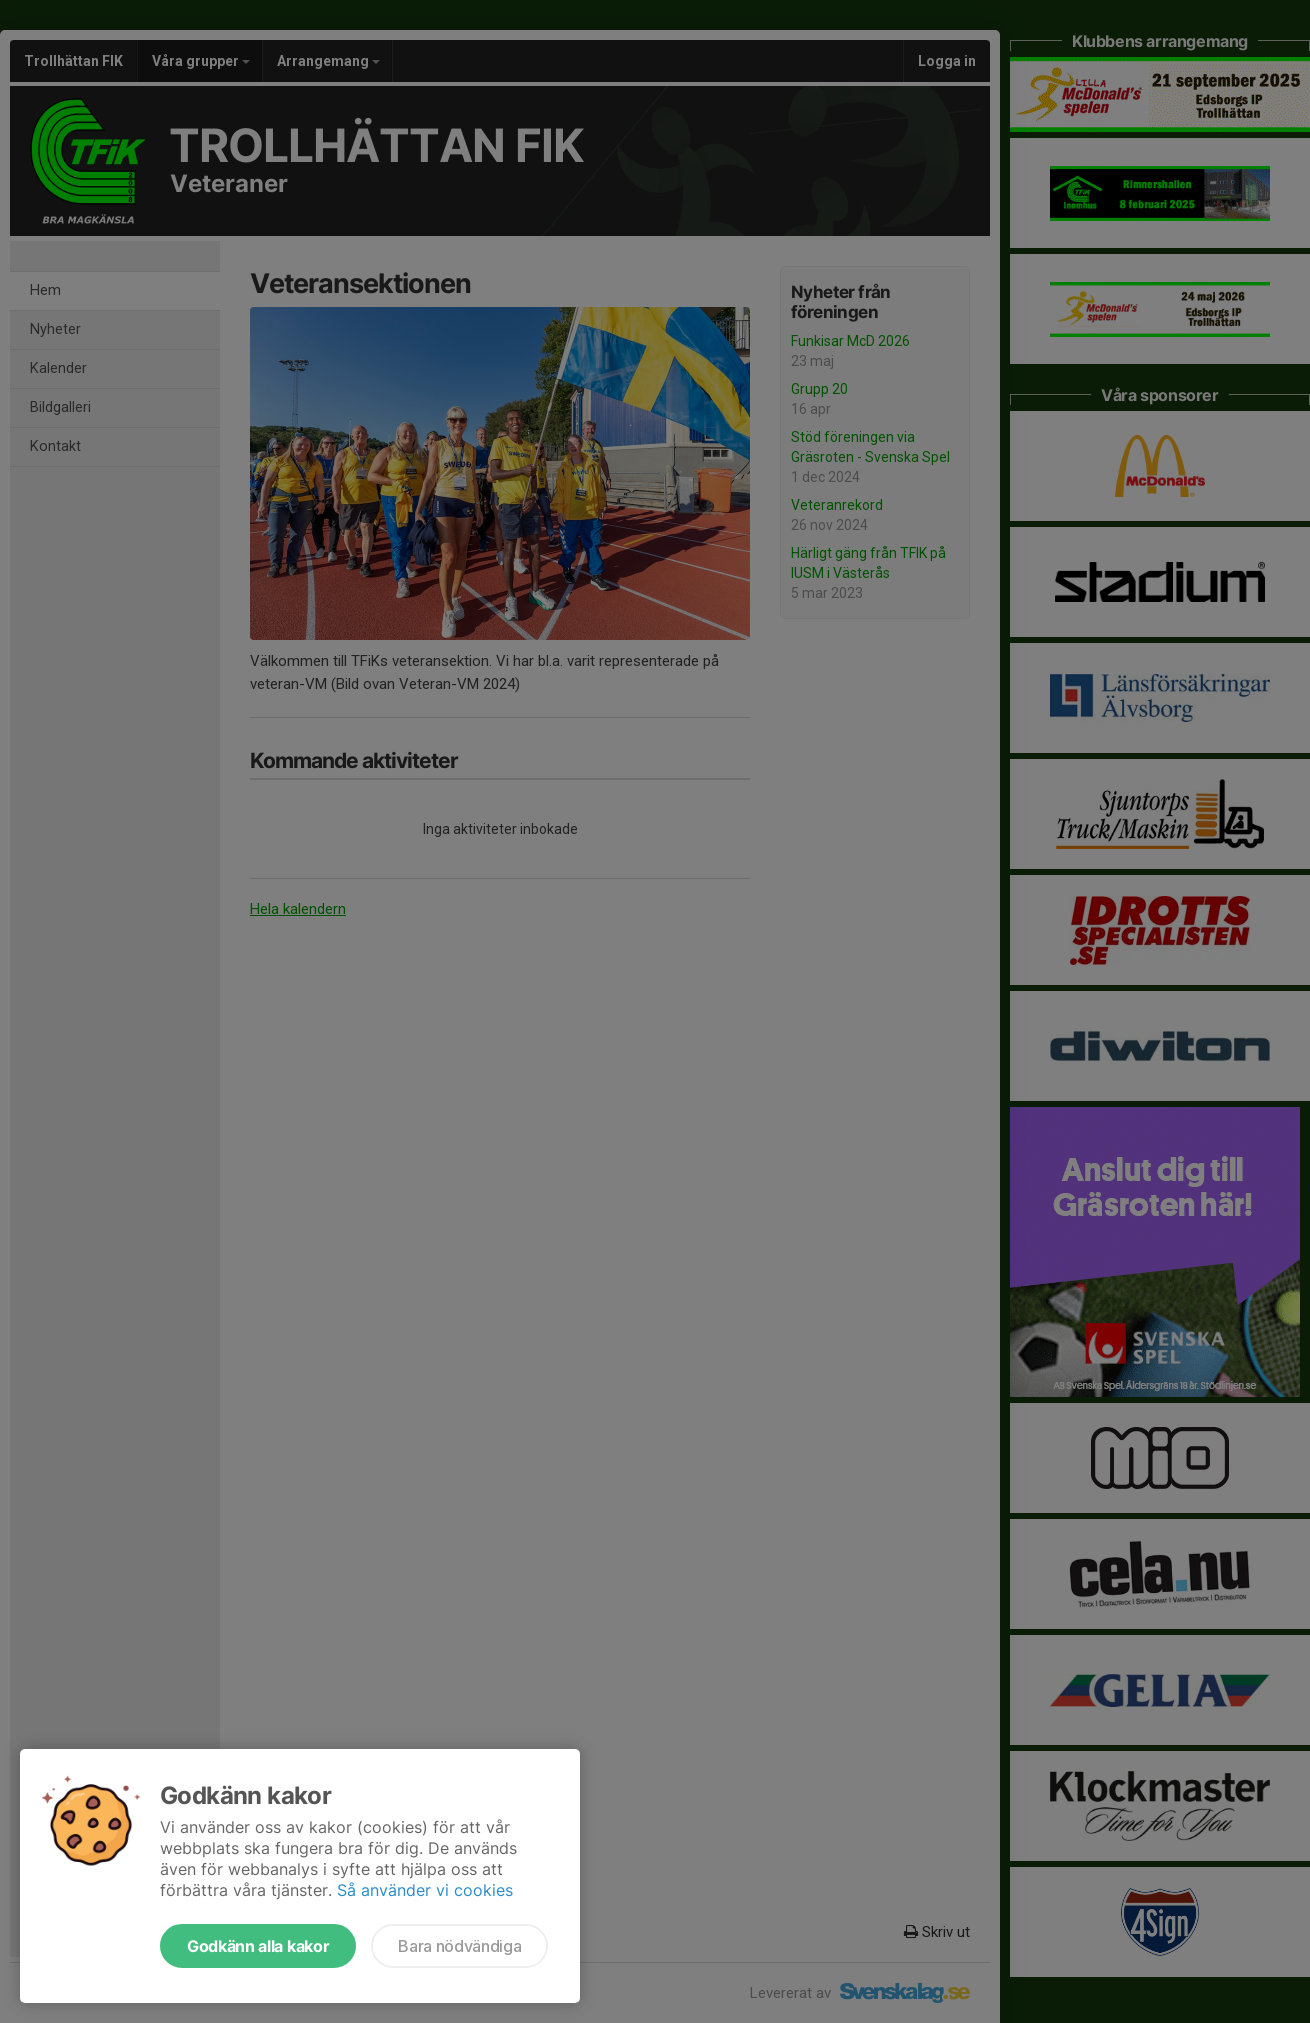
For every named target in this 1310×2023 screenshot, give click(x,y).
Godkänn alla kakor (258, 1946)
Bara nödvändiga (459, 1946)
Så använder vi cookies (425, 1890)
